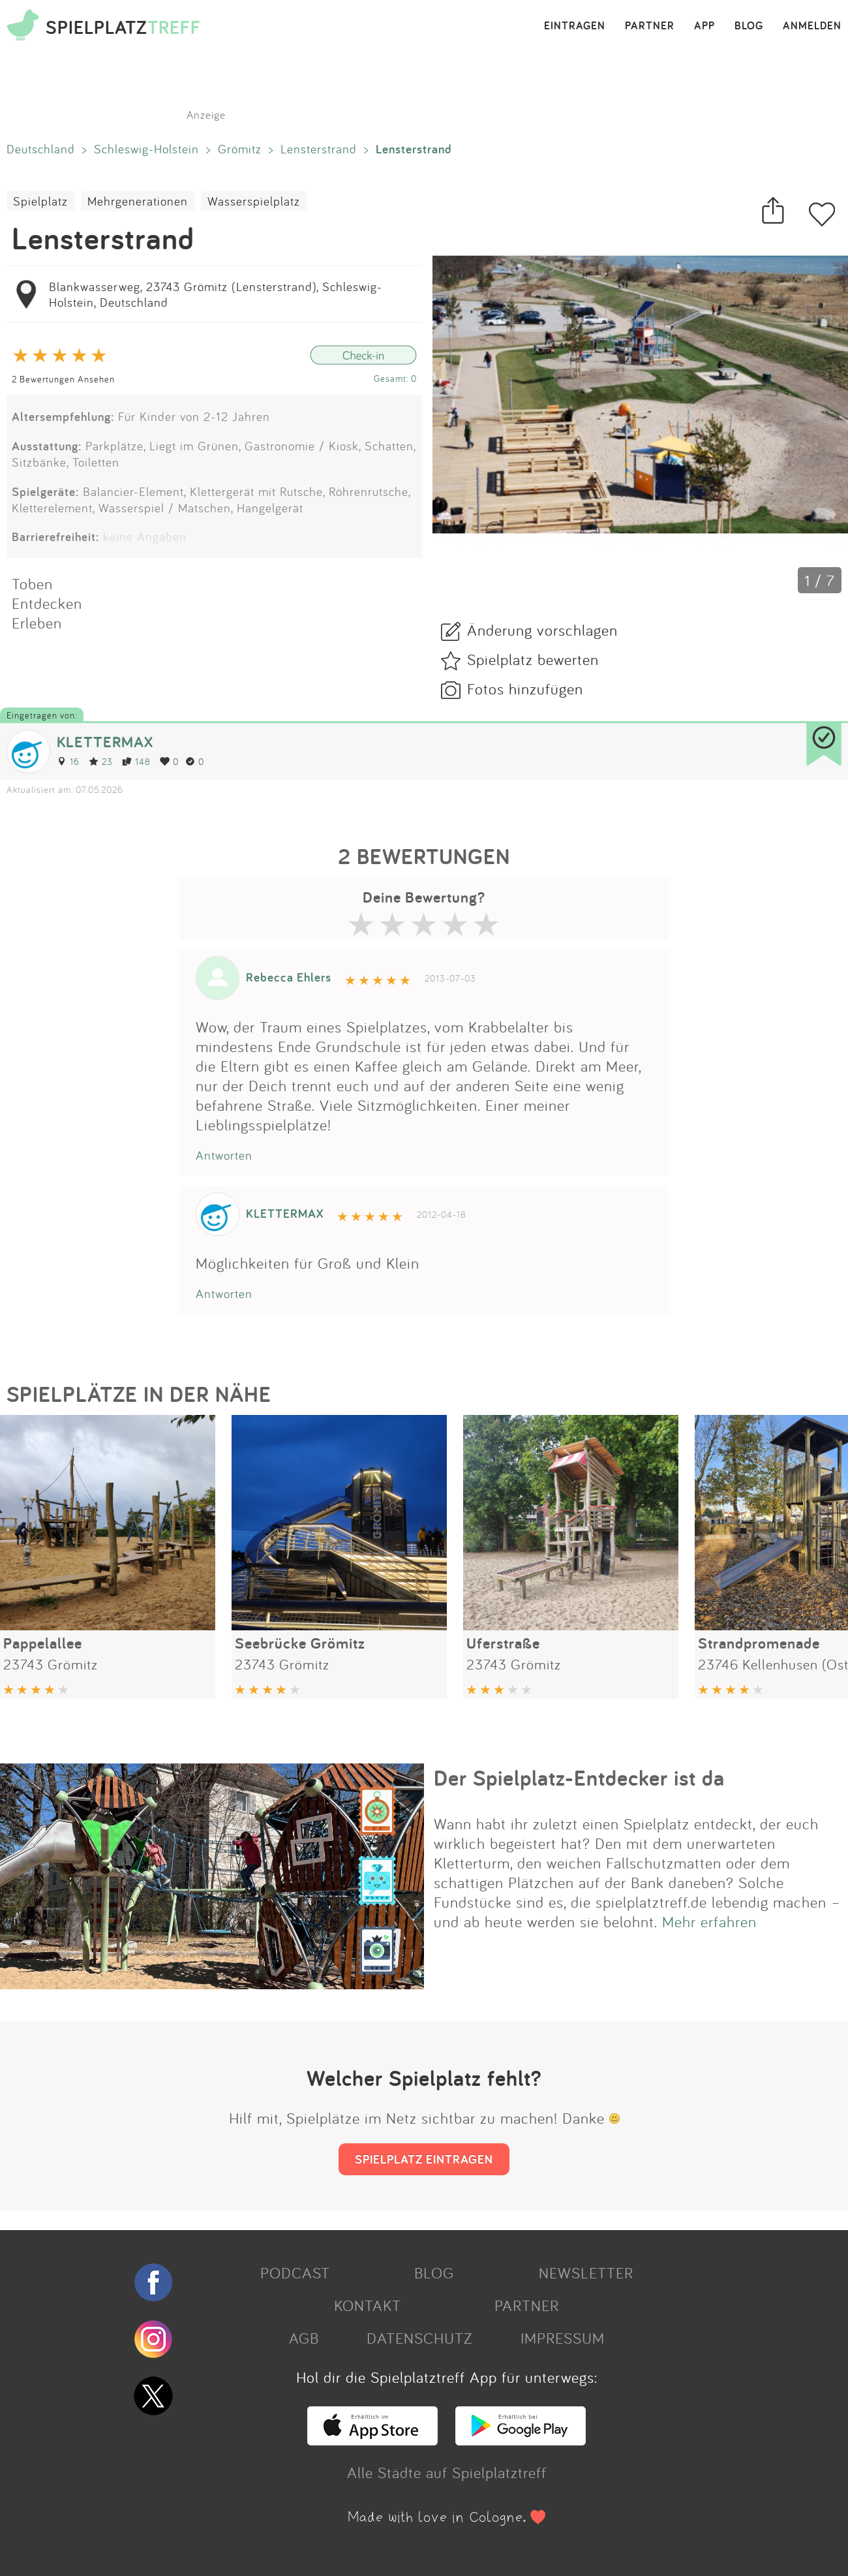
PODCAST (295, 2272)
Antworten (224, 1155)
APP (704, 26)
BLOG (748, 26)
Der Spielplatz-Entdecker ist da (579, 1777)
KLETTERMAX (105, 742)
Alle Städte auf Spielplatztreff (447, 2472)
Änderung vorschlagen (542, 630)
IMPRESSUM (563, 2338)
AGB (304, 2338)
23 (101, 761)
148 (136, 761)
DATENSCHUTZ (419, 2338)
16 (68, 761)
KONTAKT (367, 2305)
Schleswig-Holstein (146, 149)
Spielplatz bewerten (533, 659)
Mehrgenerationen (137, 201)
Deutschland (41, 149)
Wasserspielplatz (253, 201)
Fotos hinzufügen (525, 688)
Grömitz (240, 149)
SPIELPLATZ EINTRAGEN (424, 2158)
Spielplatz (40, 201)
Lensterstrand (318, 149)
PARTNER (649, 26)
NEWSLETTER (586, 2272)
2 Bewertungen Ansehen (63, 379)
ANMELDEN (812, 26)
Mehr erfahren (709, 1921)
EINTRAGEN (574, 26)
